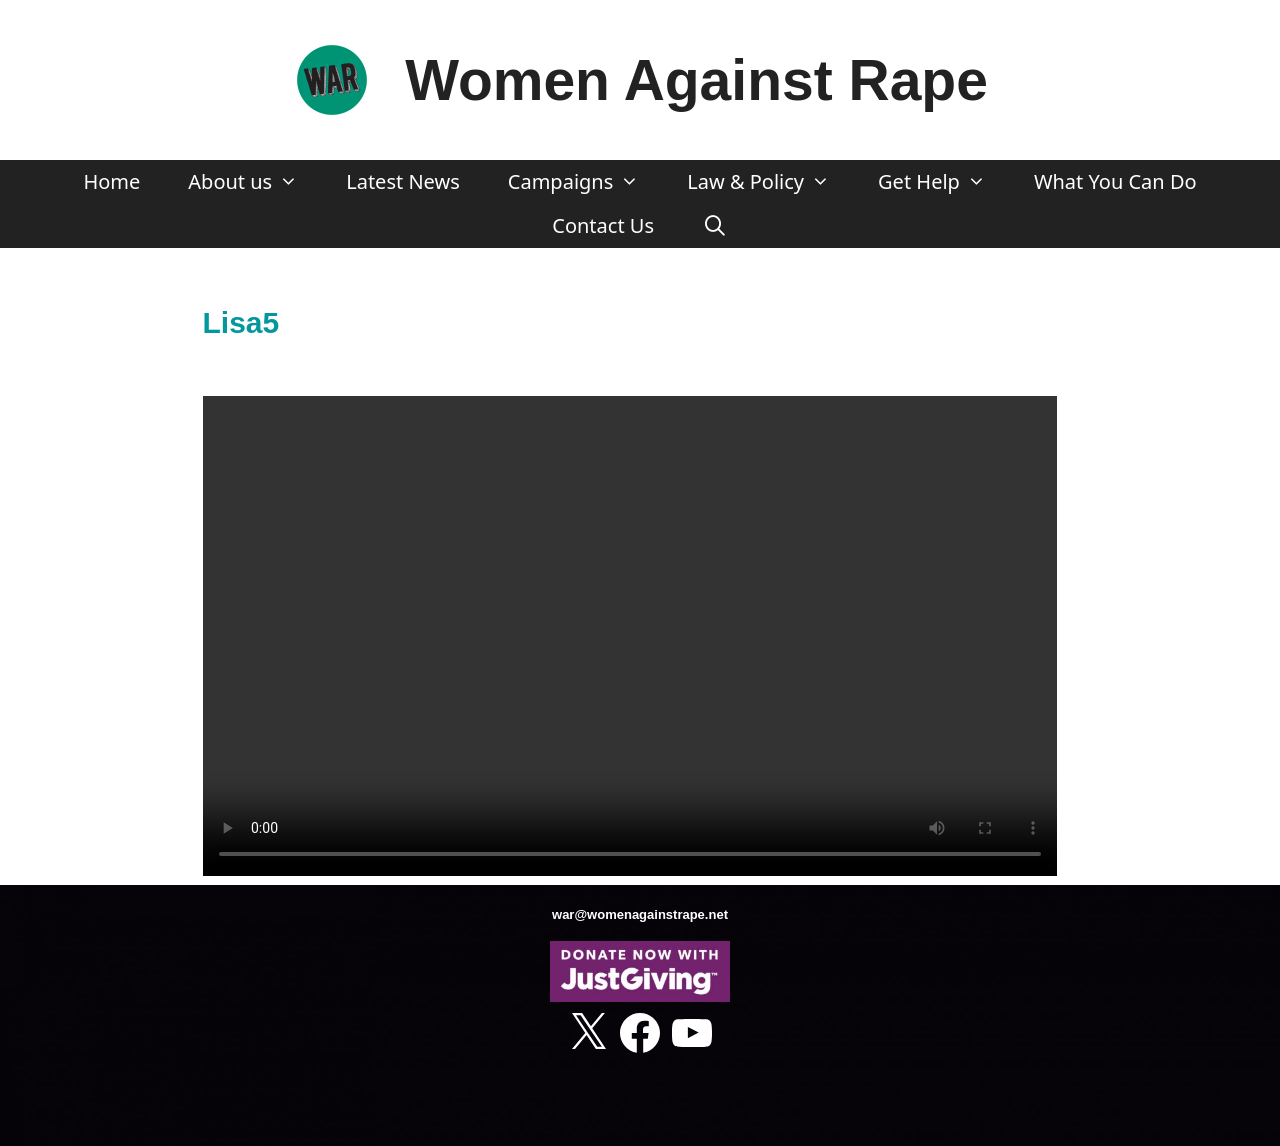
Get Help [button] (944, 182)
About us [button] (255, 182)
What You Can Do (1115, 181)
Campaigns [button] (585, 182)
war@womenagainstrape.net (640, 914)
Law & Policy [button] (770, 182)
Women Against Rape (696, 80)
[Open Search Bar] (715, 226)
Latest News (403, 181)
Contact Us (603, 225)
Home (111, 181)
